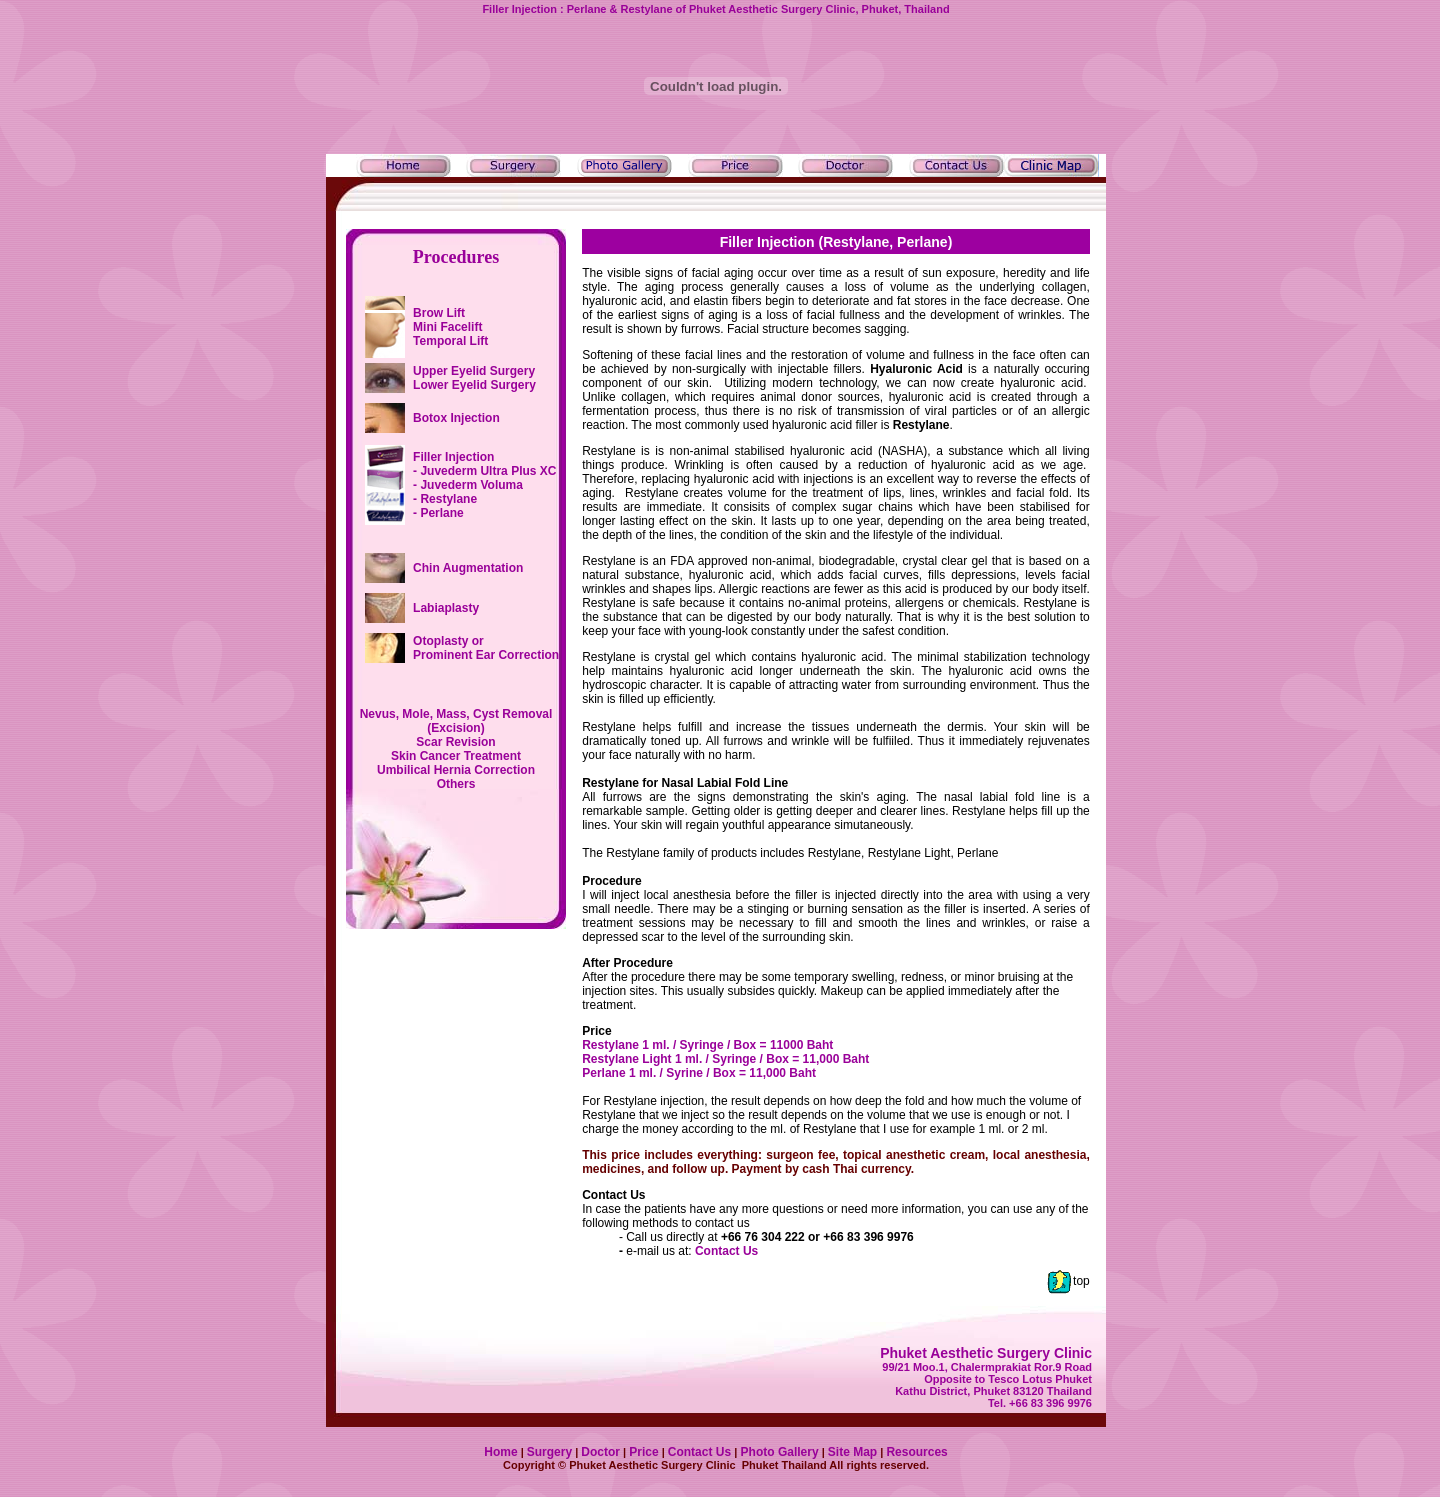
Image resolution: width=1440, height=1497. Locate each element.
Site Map (852, 1452)
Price (643, 1452)
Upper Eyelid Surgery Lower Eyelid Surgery (474, 378)
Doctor (600, 1452)
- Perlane (438, 513)
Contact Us (726, 1251)
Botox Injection (456, 418)
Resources (916, 1452)
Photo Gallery (777, 1452)
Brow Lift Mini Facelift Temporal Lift (450, 327)
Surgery (549, 1452)
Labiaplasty (446, 608)
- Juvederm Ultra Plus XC (484, 471)
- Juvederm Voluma (468, 485)
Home (500, 1452)
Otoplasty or (486, 648)
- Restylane (445, 499)
